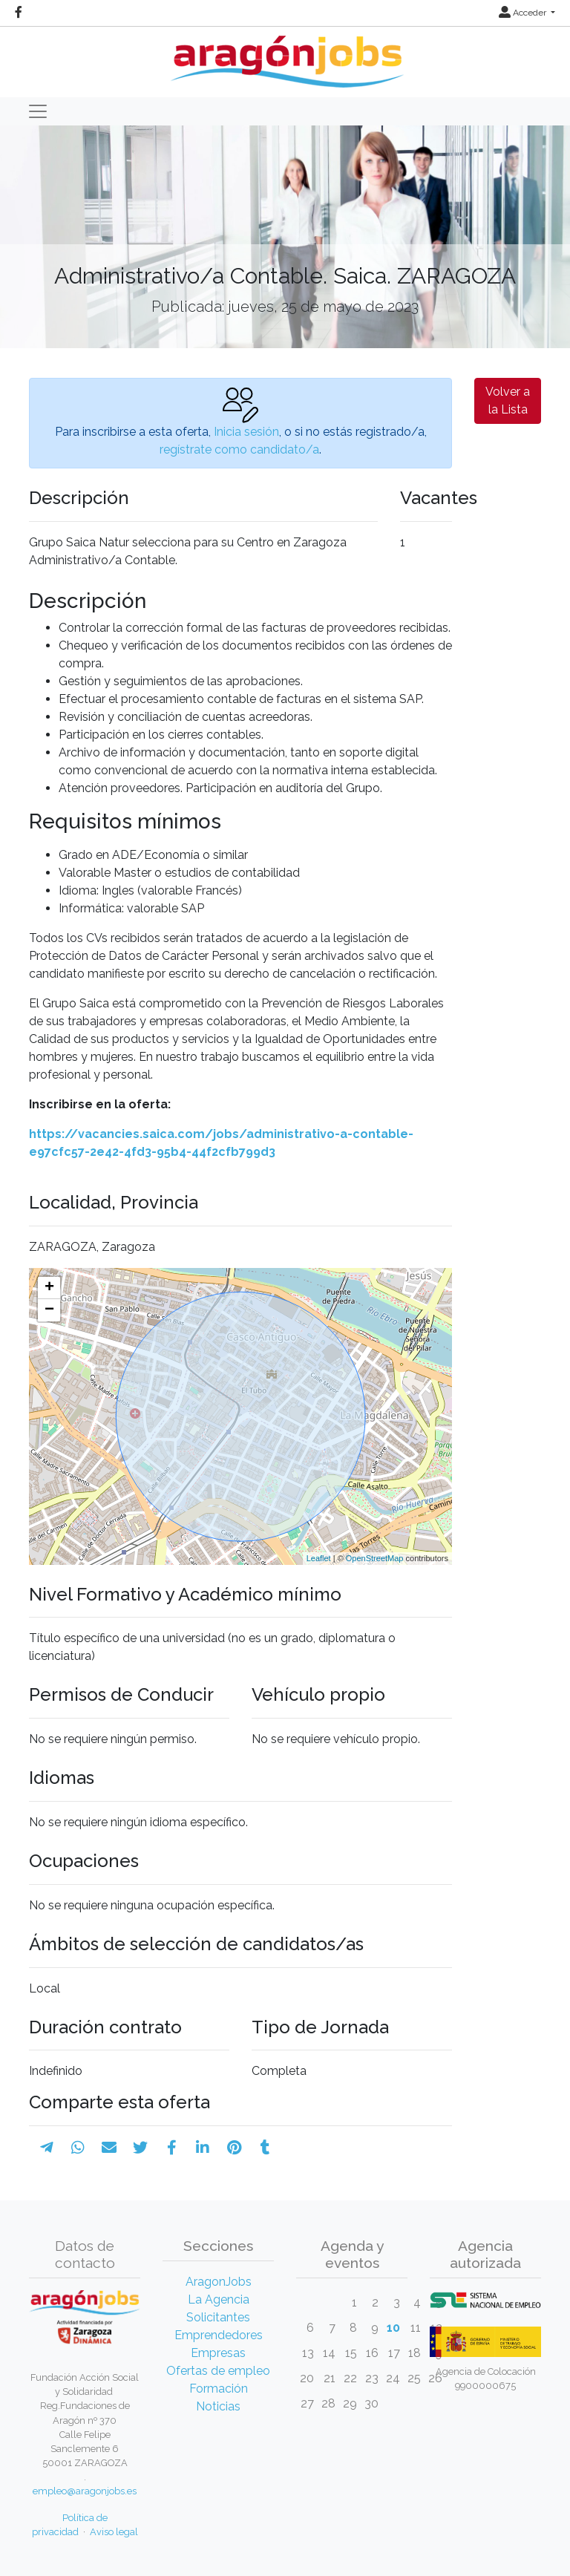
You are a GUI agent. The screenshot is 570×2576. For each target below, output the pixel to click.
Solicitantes (218, 2317)
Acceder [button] (523, 12)
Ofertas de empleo (218, 2371)
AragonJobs (219, 2282)
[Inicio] (285, 56)
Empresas (218, 2353)
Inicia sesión (246, 432)
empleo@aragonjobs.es (85, 2491)
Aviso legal (114, 2531)
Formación (218, 2389)
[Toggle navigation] (38, 111)
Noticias (218, 2406)
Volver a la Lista (507, 400)
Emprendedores (218, 2335)
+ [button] (49, 1288)
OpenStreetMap (375, 1558)
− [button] (49, 1310)
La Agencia (218, 2299)
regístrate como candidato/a (239, 449)
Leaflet (319, 1558)
